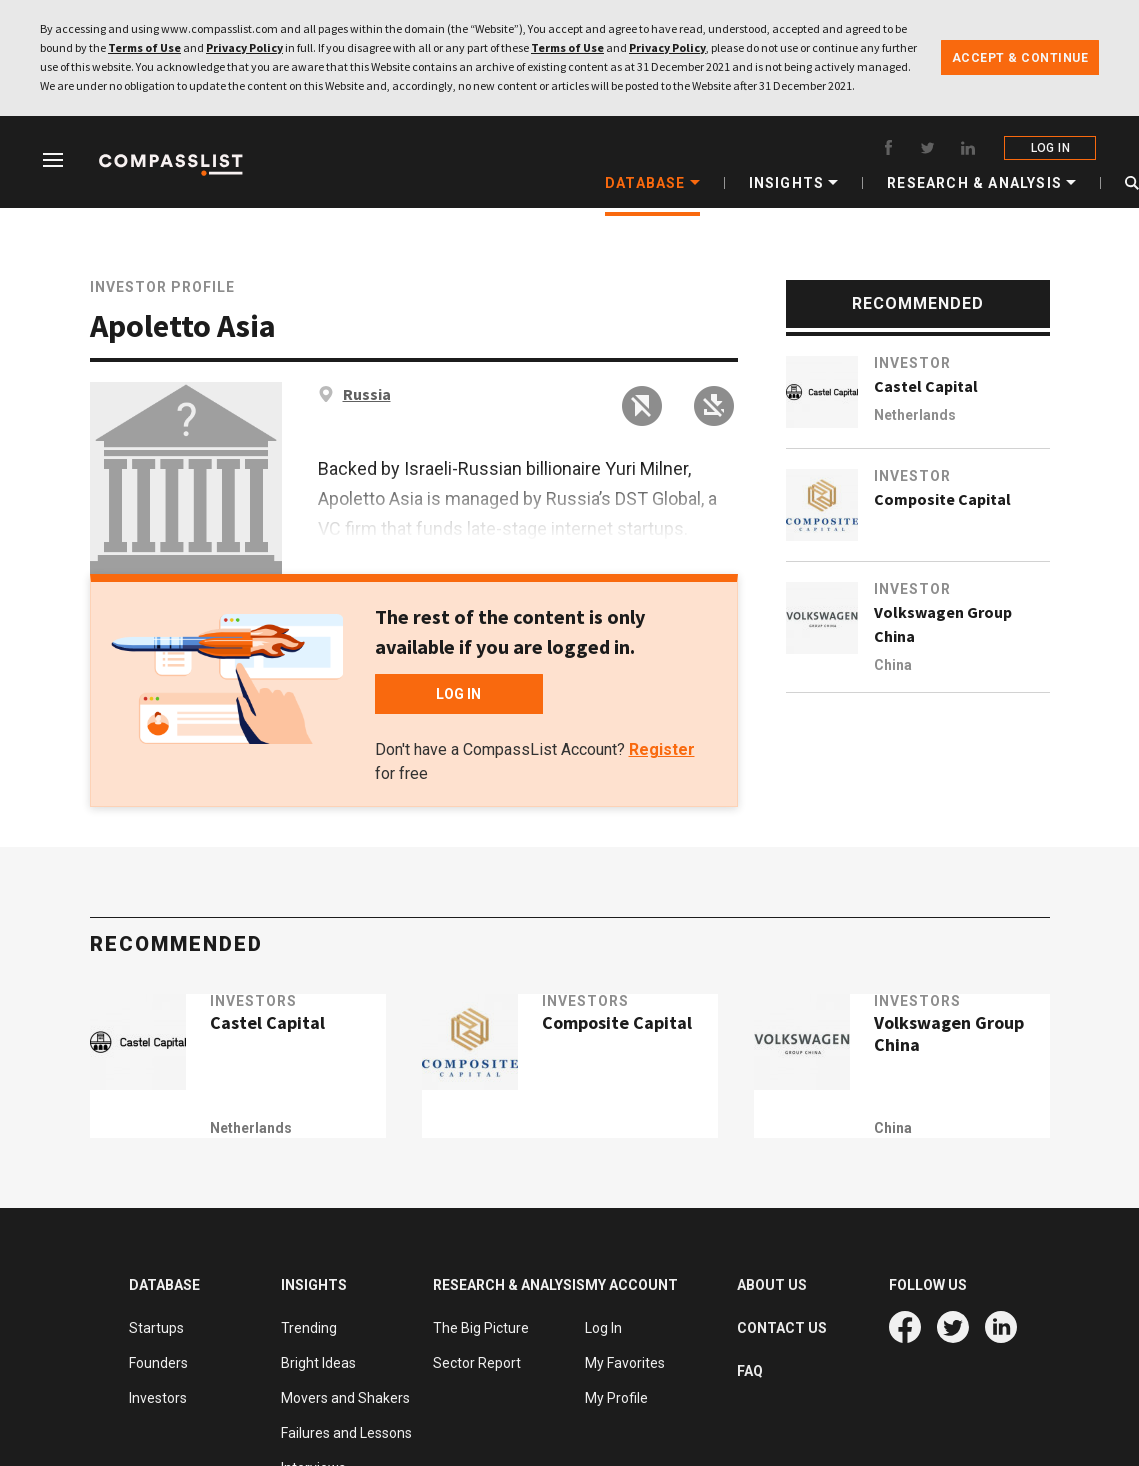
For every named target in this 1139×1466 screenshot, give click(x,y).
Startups (156, 1328)
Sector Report (477, 1363)
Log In (603, 1328)
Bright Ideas (318, 1363)
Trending (309, 1328)
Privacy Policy (244, 47)
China (893, 665)
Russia (367, 394)
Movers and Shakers (345, 1398)
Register (662, 749)
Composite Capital (942, 499)
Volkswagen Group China (943, 624)
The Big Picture (481, 1328)
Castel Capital (926, 386)
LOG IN (1052, 148)
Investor (912, 363)
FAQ (750, 1371)
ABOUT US (772, 1285)
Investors (278, 1026)
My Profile (616, 1398)
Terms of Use (144, 47)
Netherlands (915, 415)
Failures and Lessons (346, 1433)
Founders (158, 1363)
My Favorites (625, 1363)
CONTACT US (782, 1328)
